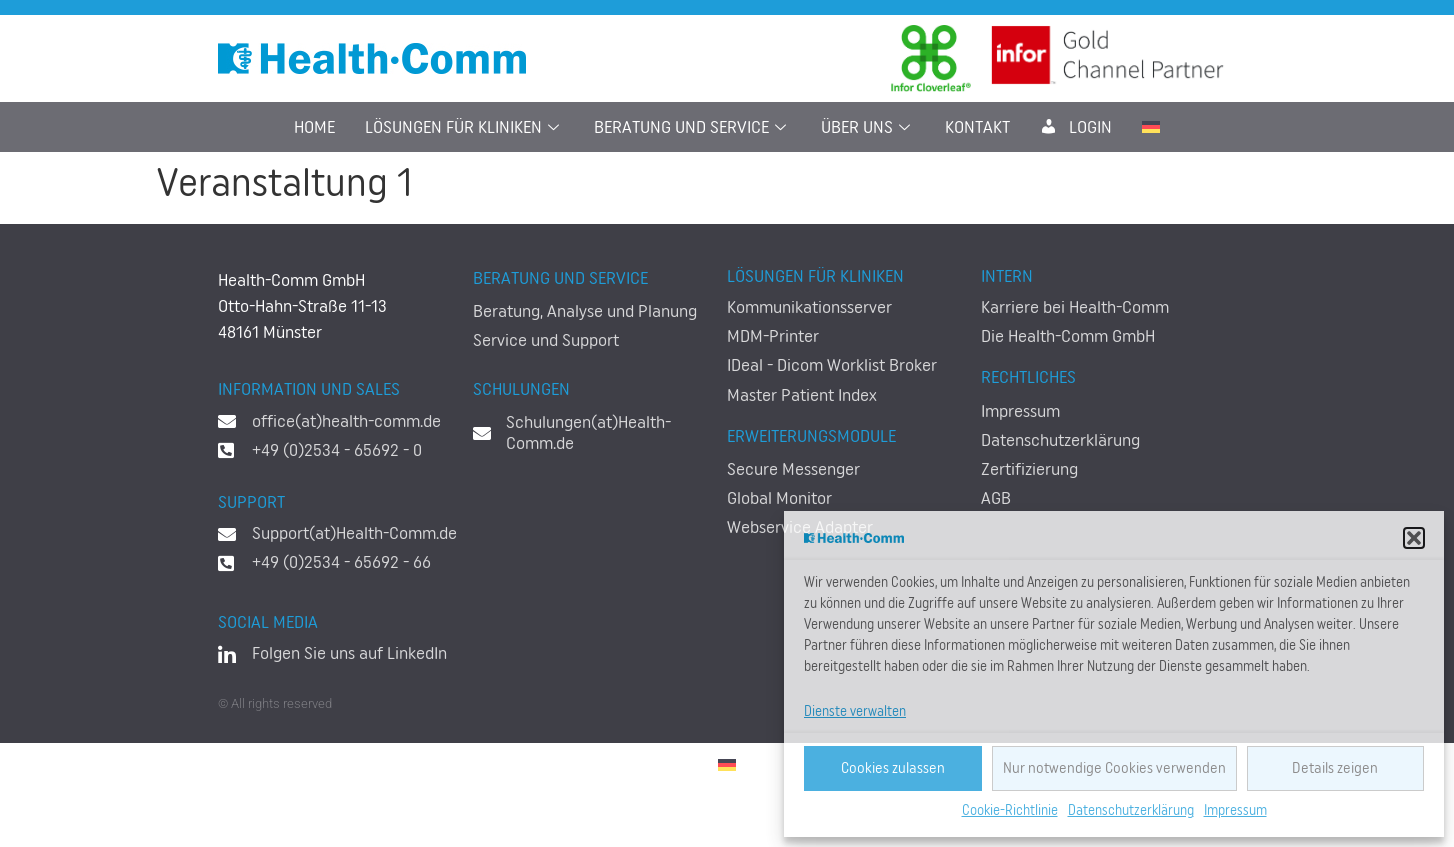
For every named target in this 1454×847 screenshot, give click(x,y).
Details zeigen (1335, 768)
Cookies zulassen (893, 768)
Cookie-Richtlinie (1010, 811)
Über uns (868, 127)
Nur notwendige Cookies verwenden (1114, 768)
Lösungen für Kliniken (464, 127)
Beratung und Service (692, 127)
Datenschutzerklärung (1131, 811)
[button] (1414, 538)
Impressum (1235, 811)
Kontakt (977, 127)
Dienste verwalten (855, 712)
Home (314, 127)
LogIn (1076, 127)
